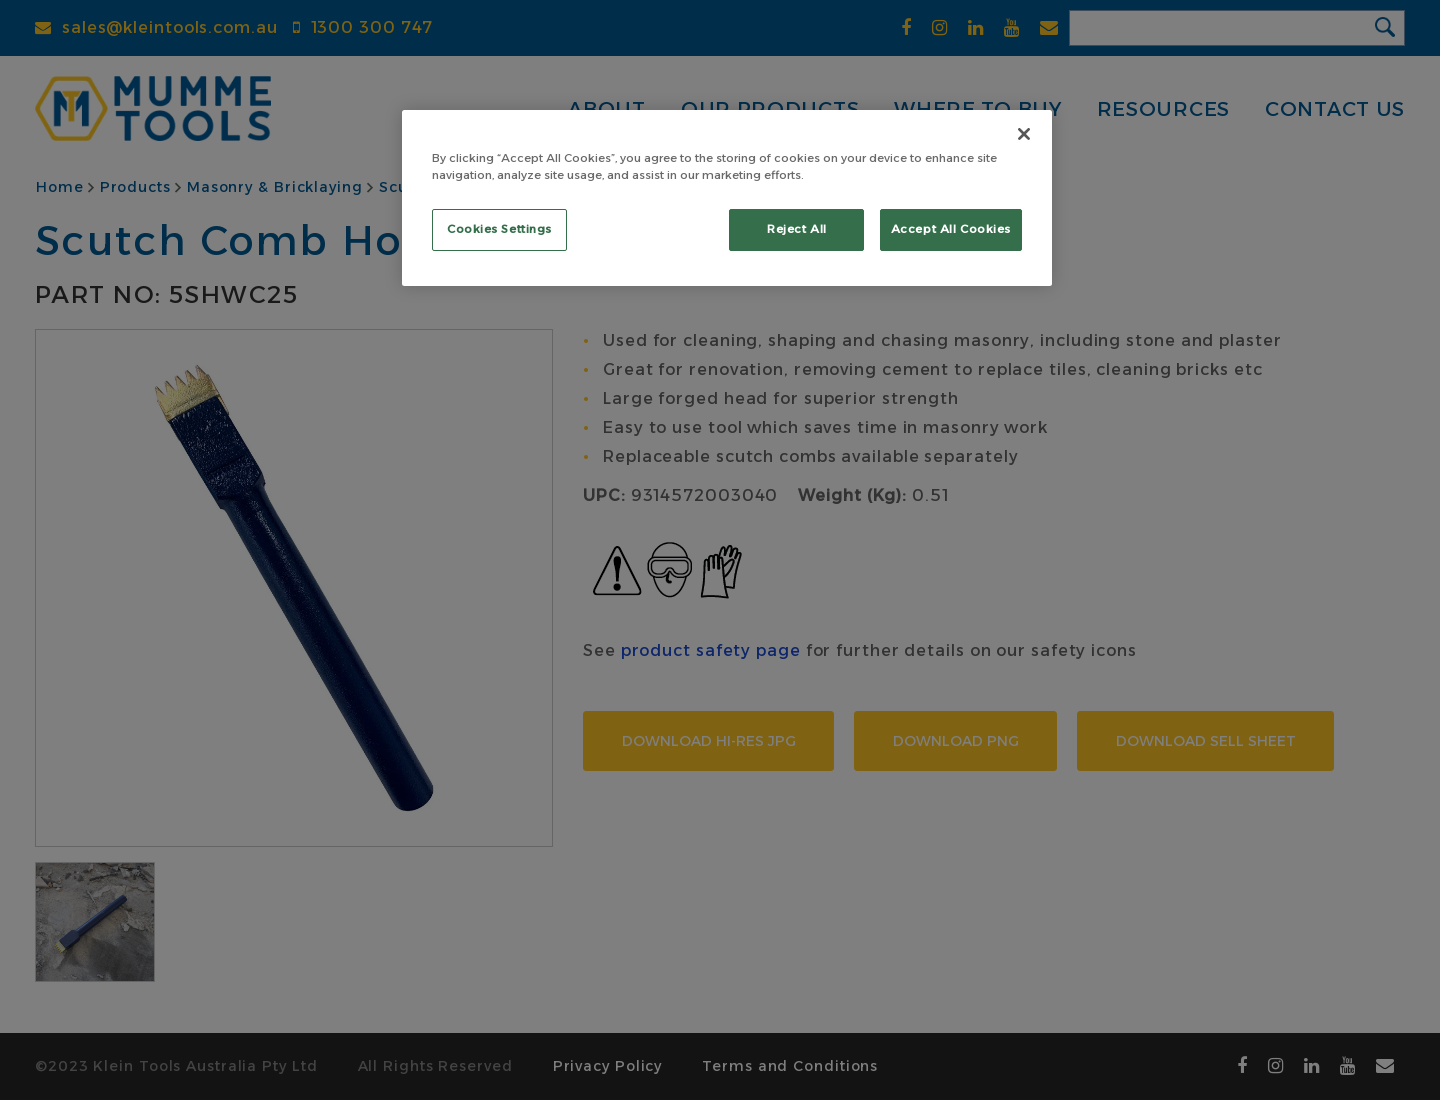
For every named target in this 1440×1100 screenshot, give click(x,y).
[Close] (1024, 134)
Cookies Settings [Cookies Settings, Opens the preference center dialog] (499, 229)
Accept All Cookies (951, 229)
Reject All (797, 229)
